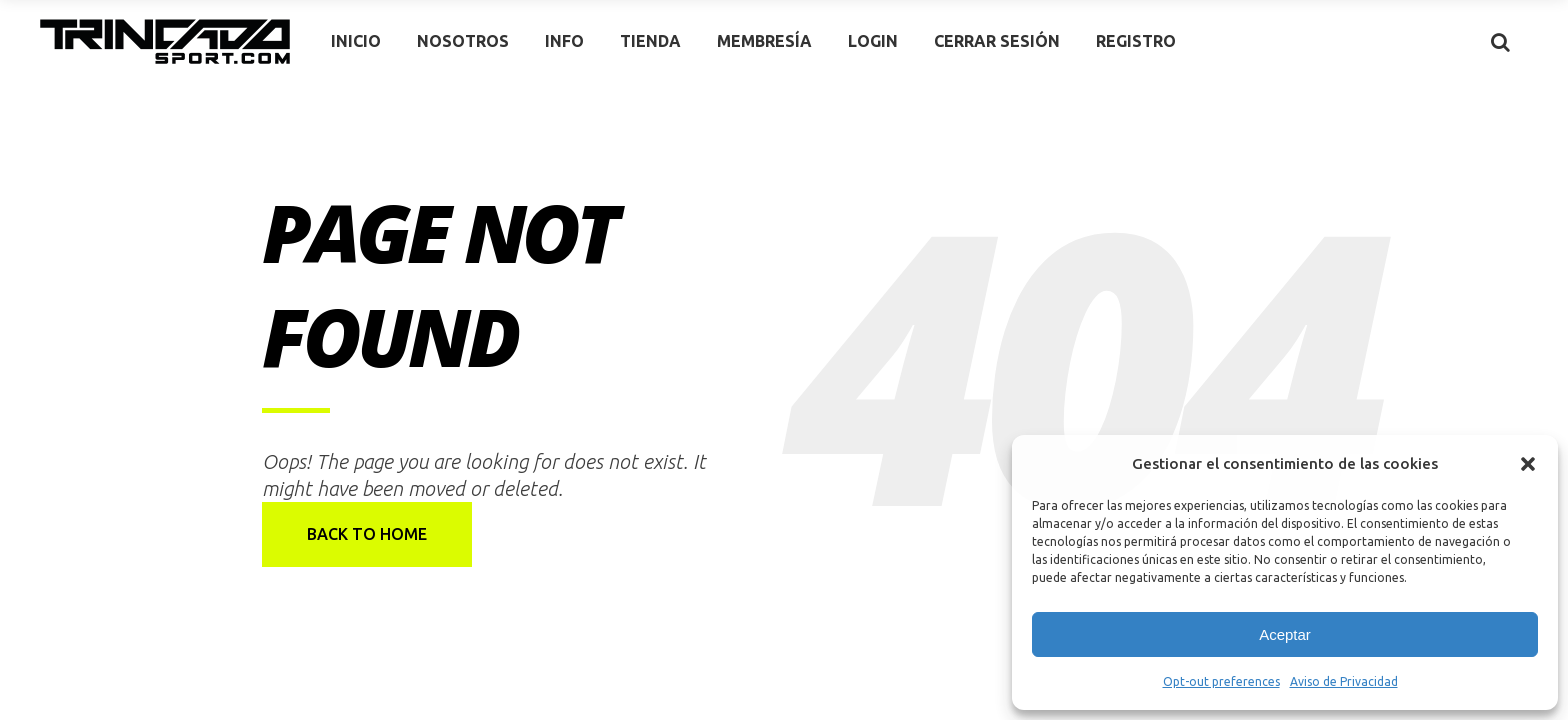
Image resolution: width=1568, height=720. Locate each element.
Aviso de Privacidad (1344, 681)
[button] (1528, 464)
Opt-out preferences (1221, 681)
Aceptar (1285, 634)
